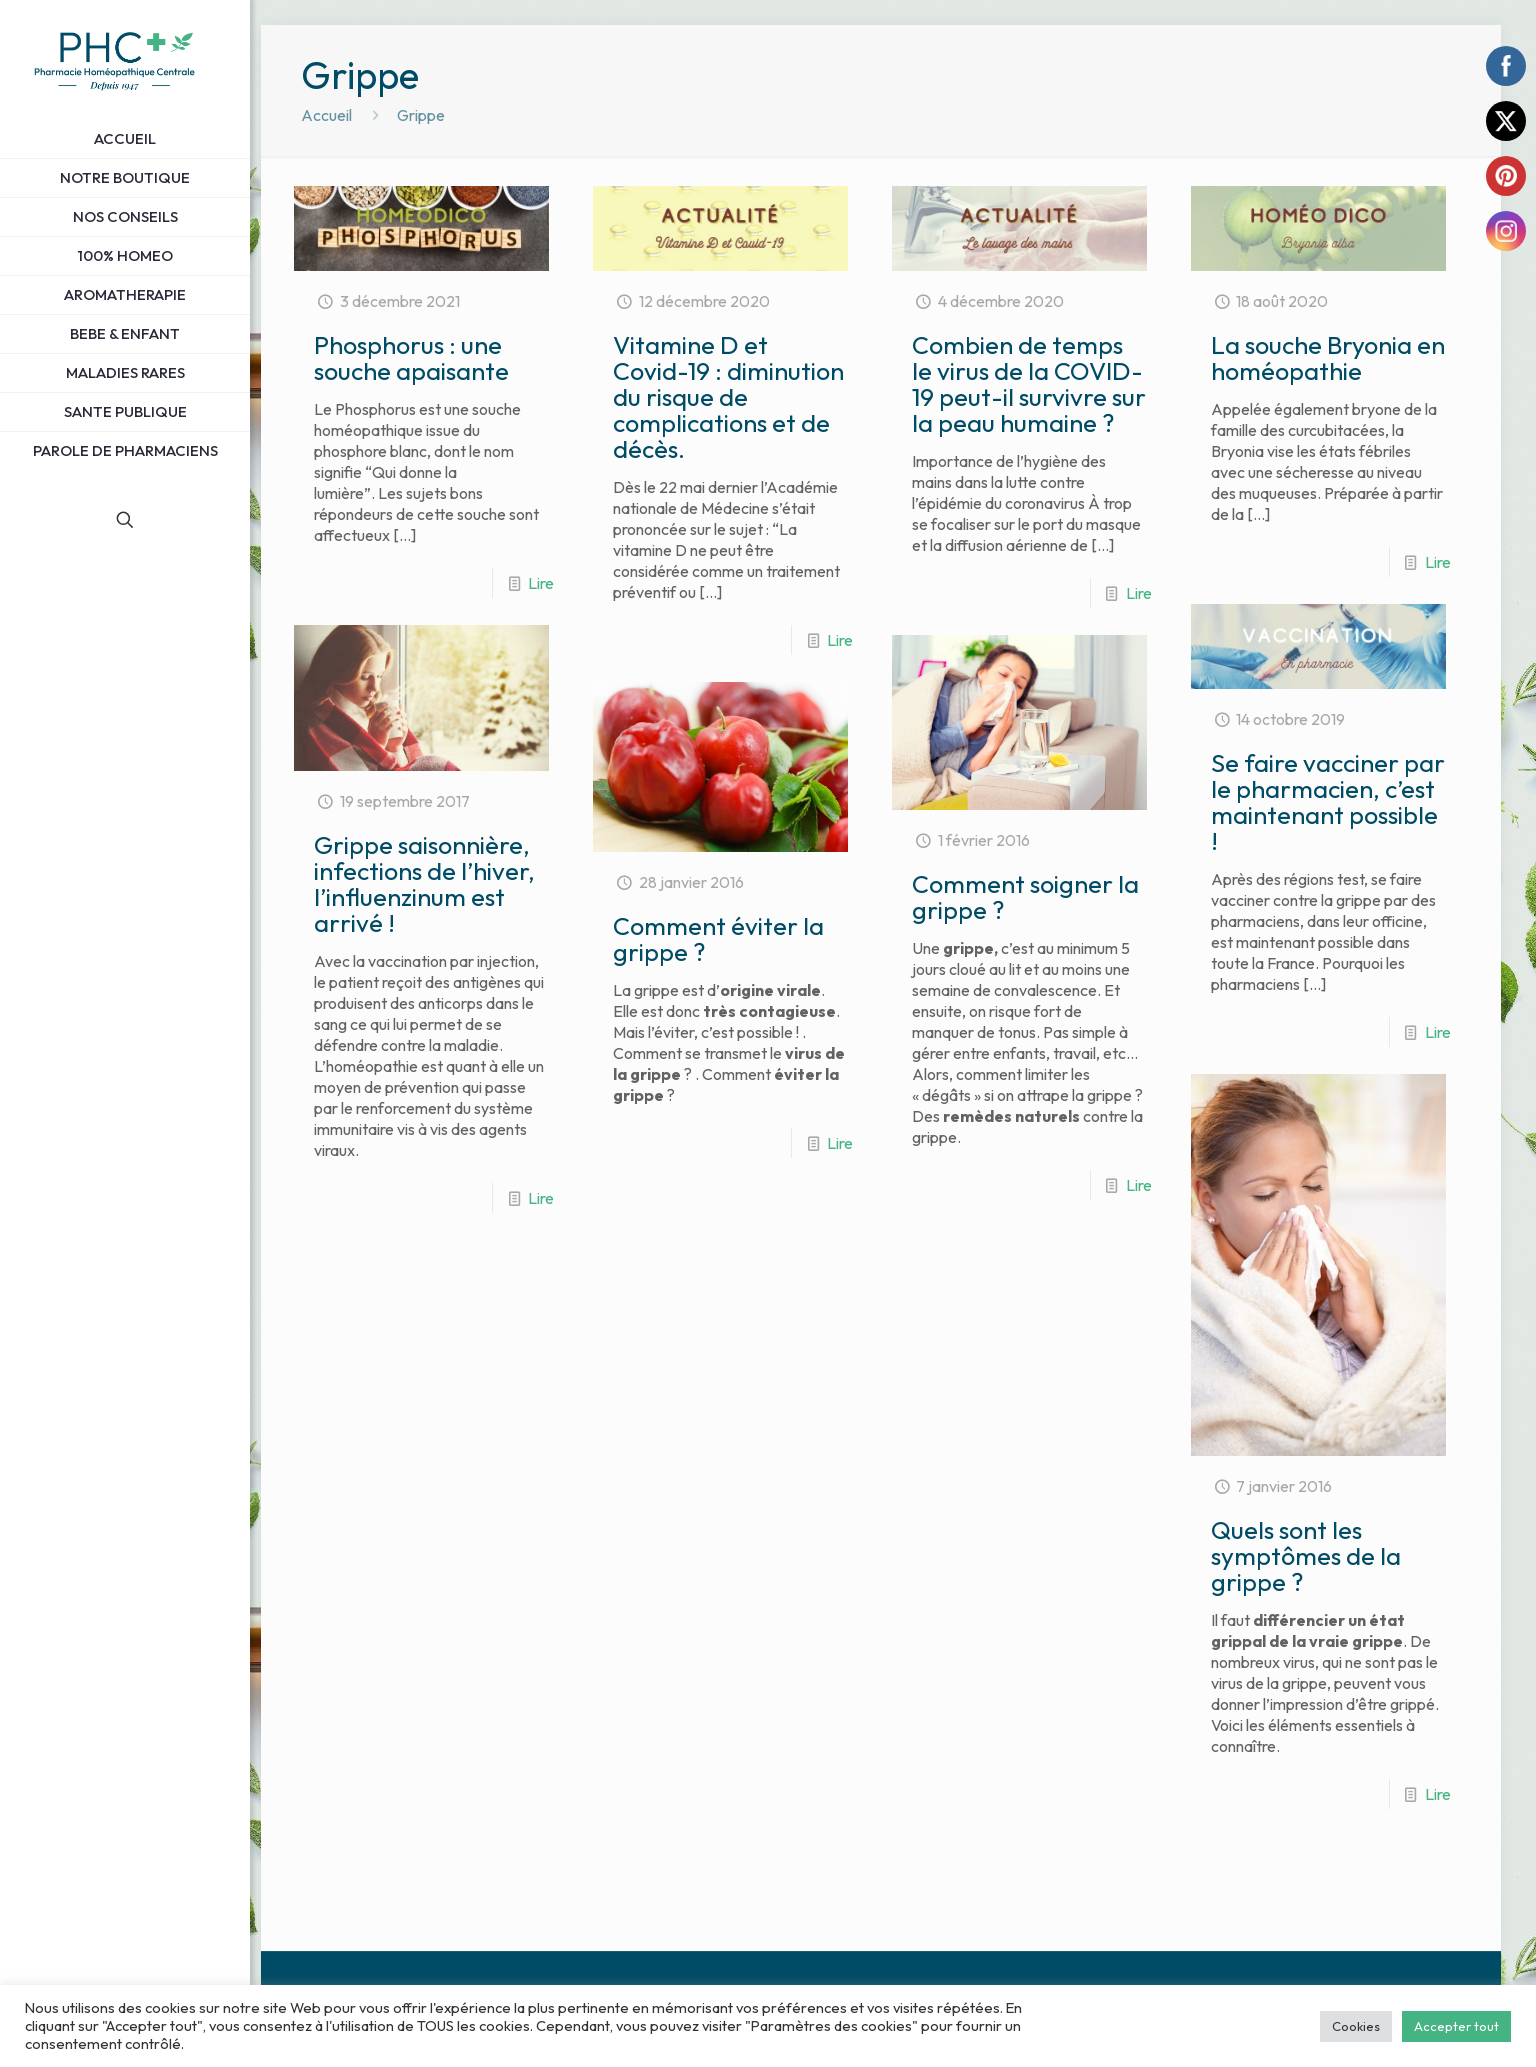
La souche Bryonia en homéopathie (1328, 358)
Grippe (421, 115)
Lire (541, 583)
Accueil (326, 115)
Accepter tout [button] (1456, 2026)
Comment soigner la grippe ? (1025, 897)
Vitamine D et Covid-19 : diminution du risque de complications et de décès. (728, 397)
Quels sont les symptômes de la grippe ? (1306, 1556)
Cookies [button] (1356, 2026)
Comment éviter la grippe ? (718, 939)
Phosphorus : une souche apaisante (411, 358)
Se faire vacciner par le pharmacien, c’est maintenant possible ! (1328, 802)
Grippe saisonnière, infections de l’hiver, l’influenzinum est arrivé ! (424, 884)
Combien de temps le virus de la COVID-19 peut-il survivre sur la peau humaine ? (1029, 384)
